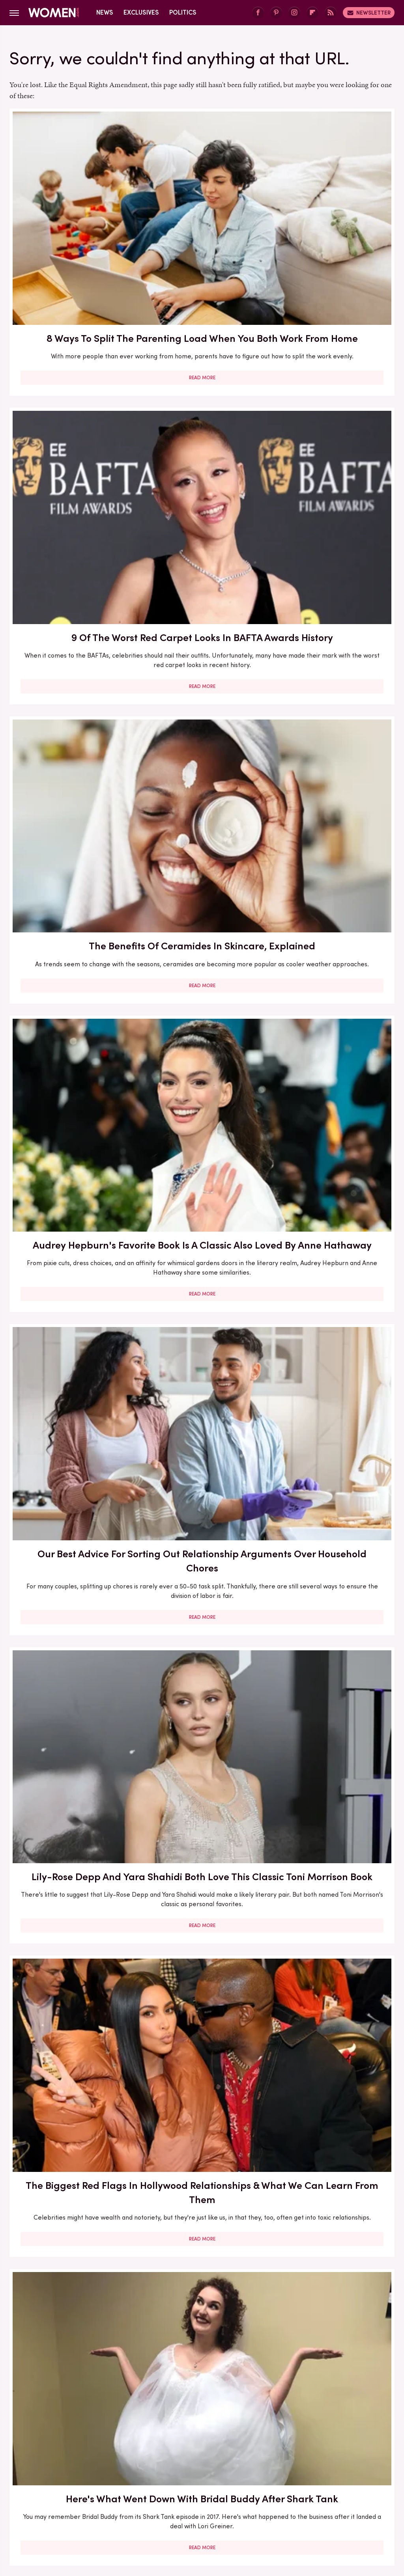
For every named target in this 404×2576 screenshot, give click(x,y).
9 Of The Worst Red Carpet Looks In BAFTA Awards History (201, 205)
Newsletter (369, 12)
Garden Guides (253, 2482)
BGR (34, 2482)
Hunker (97, 2491)
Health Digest (357, 2482)
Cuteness (103, 2482)
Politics (182, 12)
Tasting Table (220, 2501)
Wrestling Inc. (215, 2510)
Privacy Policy (216, 2430)
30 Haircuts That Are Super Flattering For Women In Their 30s (70, 1121)
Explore (136, 2482)
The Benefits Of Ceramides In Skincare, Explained (333, 205)
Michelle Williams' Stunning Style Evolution (70, 2255)
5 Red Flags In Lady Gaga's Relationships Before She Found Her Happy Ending (202, 1582)
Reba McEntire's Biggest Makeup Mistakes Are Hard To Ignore (333, 1582)
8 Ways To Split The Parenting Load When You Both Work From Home (70, 212)
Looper (185, 2491)
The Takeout (348, 2501)
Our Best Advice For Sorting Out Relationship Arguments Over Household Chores (202, 436)
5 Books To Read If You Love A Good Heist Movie (202, 1121)
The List (310, 2501)
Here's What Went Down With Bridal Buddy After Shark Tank (201, 670)
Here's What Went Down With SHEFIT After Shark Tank (70, 1801)
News (104, 12)
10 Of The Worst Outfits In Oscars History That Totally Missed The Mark (201, 2262)
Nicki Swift (299, 2491)
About (174, 2430)
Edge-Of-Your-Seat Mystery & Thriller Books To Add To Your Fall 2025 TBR (333, 2262)
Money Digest (256, 2491)
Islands (126, 2491)
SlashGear (157, 2501)
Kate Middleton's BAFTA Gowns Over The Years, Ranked (201, 2028)
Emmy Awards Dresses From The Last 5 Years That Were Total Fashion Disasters (333, 2035)
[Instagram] (294, 13)
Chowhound (65, 2482)
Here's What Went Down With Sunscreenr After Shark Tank (333, 894)
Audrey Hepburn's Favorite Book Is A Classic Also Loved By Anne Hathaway (70, 429)
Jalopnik (155, 2491)
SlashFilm (120, 2501)
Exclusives (141, 12)
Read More (70, 301)
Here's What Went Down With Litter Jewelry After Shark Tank (70, 1340)
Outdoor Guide (343, 2491)
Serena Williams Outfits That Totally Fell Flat (333, 1801)
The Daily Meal (269, 2501)
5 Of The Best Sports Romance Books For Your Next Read (333, 1333)
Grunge (318, 2482)
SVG (187, 2501)
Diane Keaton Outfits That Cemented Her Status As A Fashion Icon (70, 2035)
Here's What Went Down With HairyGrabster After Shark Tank (333, 670)
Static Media (155, 2445)
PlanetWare (47, 2501)
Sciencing (85, 2501)
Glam (291, 2482)
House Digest (59, 2491)
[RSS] (331, 13)
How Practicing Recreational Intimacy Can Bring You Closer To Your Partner (202, 1808)
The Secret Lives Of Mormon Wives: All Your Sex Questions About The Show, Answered (201, 1347)
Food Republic (203, 2482)
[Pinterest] (276, 13)
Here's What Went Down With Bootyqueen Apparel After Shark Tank (202, 901)
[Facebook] (258, 13)
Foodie (165, 2482)
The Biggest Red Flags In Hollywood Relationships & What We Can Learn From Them (70, 677)
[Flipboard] (312, 13)
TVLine (178, 2510)
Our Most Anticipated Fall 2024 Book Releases (70, 894)
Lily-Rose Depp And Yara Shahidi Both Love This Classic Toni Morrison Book (333, 429)
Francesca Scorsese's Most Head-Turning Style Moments (333, 1121)
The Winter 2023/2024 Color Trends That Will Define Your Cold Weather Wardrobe (70, 1582)
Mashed (216, 2491)
